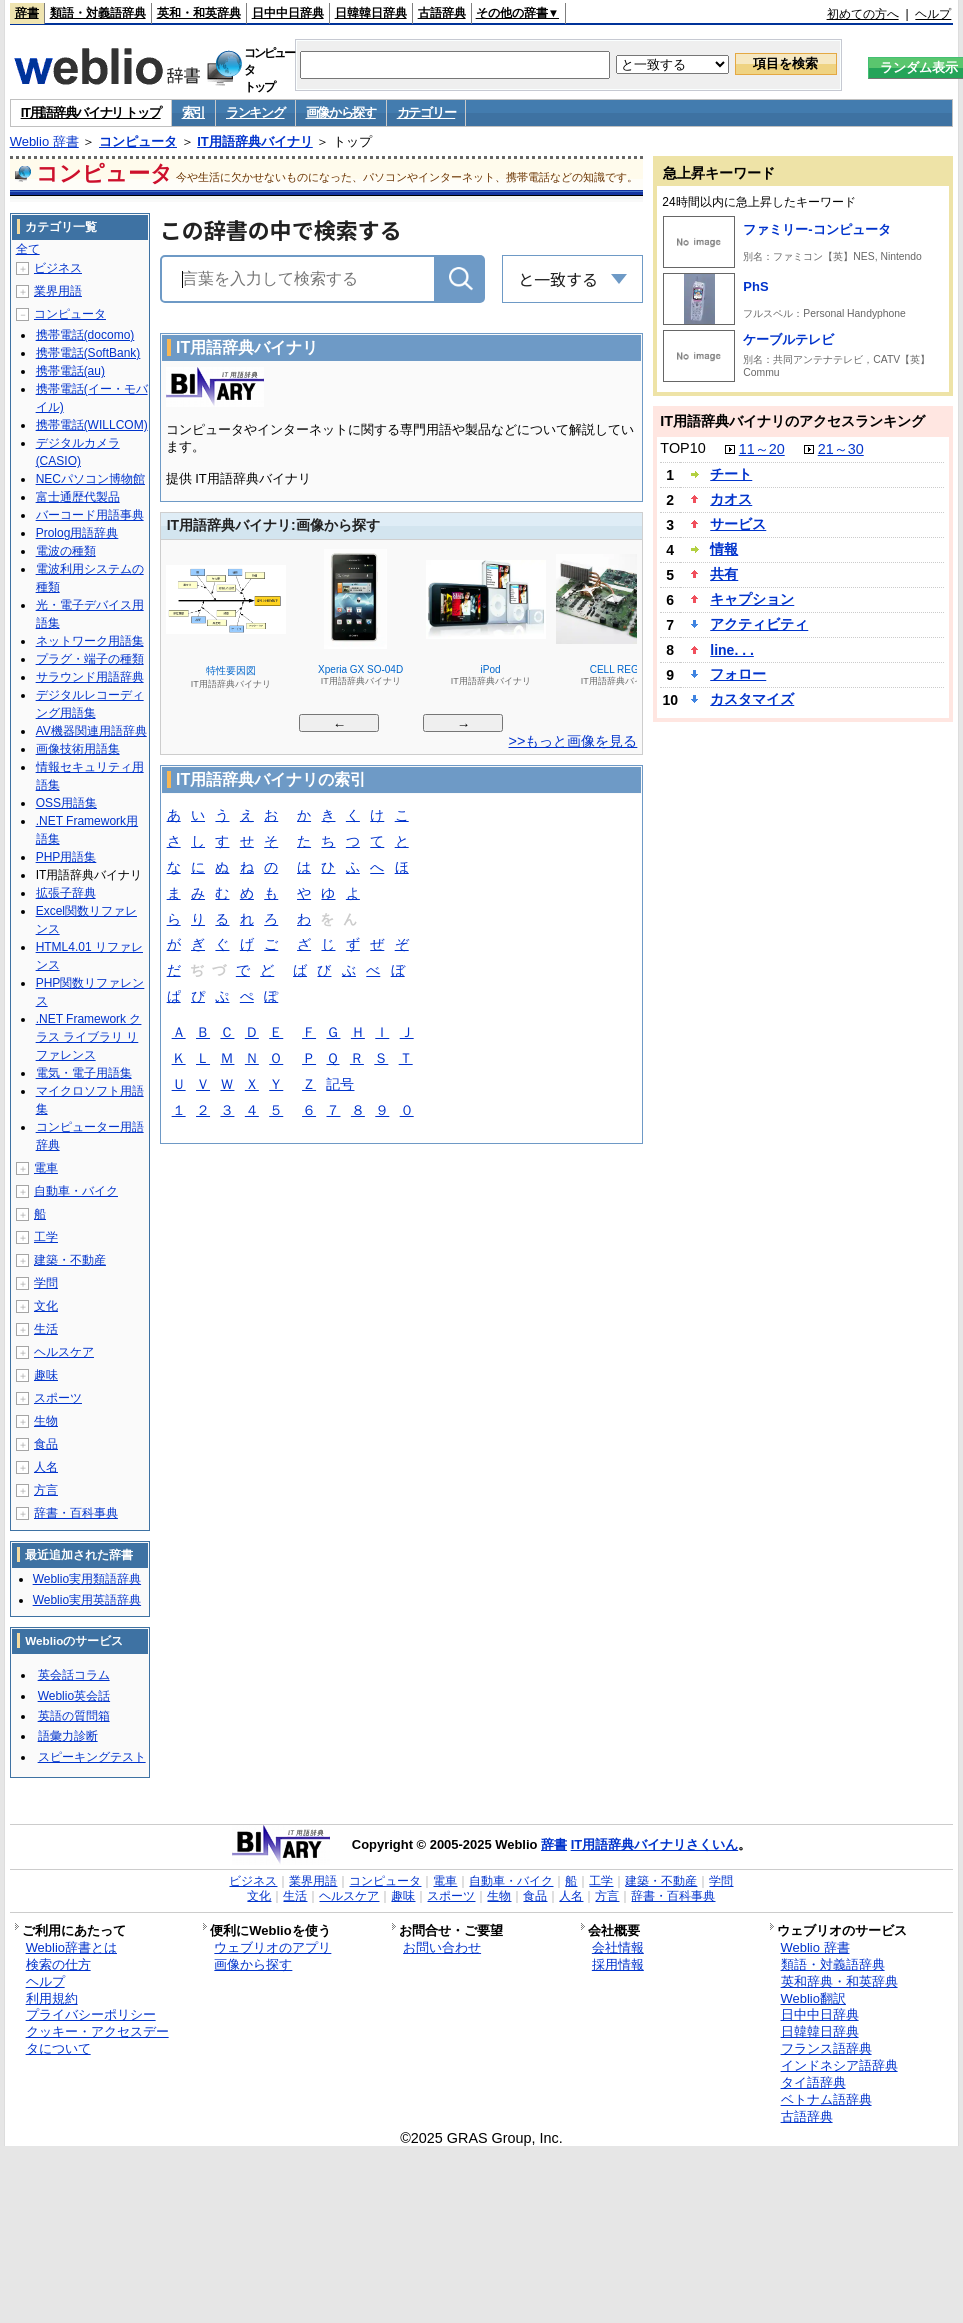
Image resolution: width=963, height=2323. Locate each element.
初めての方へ (863, 14)
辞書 (27, 13)
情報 (724, 549)
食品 (46, 1444)
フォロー (738, 674)
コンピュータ (138, 141)
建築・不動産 (70, 1260)
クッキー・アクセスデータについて (97, 2040)
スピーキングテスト (92, 1757)
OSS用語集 (66, 803)
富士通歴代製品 (78, 497)
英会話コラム (74, 1675)
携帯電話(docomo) (85, 335)
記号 (340, 1085)
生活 (46, 1329)
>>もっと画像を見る (573, 741)
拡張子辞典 (66, 893)
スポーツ (58, 1398)
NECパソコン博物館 (90, 479)
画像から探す (341, 112)
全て (28, 249)
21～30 (841, 449)
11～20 (762, 449)
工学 (46, 1237)
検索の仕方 (58, 1964)
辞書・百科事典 (76, 1513)
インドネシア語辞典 (839, 2065)
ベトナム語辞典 (826, 2099)
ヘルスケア (64, 1352)
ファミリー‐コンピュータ (816, 229)
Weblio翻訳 (813, 1998)
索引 (193, 112)
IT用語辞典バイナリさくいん (655, 1844)
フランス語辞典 (826, 2048)
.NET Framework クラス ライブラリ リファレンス (89, 1037)
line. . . (732, 650)
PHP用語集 (66, 857)
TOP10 (682, 448)
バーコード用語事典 (90, 515)
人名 (46, 1467)
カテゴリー (426, 112)
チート (731, 474)
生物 (46, 1421)
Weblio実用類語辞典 (87, 1579)
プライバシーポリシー (91, 2014)
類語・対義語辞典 (98, 13)
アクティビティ (759, 624)
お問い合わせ (442, 1947)
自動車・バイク (76, 1191)
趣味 (46, 1375)
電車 (46, 1168)
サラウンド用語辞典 (90, 677)
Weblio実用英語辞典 (87, 1600)
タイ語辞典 (813, 2082)
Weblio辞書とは (71, 1947)
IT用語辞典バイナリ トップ (91, 112)
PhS (755, 286)
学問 (46, 1283)
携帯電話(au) (70, 371)
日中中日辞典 (288, 13)
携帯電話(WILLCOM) (92, 425)
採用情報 (618, 1964)
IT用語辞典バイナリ (255, 141)
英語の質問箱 (74, 1716)
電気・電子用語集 (84, 1073)
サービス (738, 524)
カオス (731, 499)
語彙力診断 (68, 1736)
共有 (724, 574)
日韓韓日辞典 (371, 13)
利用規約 (52, 1998)
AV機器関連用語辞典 (91, 731)
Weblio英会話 (74, 1696)
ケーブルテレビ (788, 339)
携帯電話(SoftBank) (88, 353)
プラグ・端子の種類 (90, 659)
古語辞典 (442, 13)
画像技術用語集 (78, 749)
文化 (46, 1306)
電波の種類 (66, 551)
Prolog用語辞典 (77, 533)
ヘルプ (933, 14)
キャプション (752, 599)
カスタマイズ (752, 699)
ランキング (255, 112)
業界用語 (58, 291)
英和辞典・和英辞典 (839, 1981)
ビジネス (58, 268)
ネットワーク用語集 (90, 641)
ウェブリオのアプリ (272, 1947)
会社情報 (618, 1947)
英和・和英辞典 (199, 13)
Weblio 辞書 (44, 141)
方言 (46, 1490)
